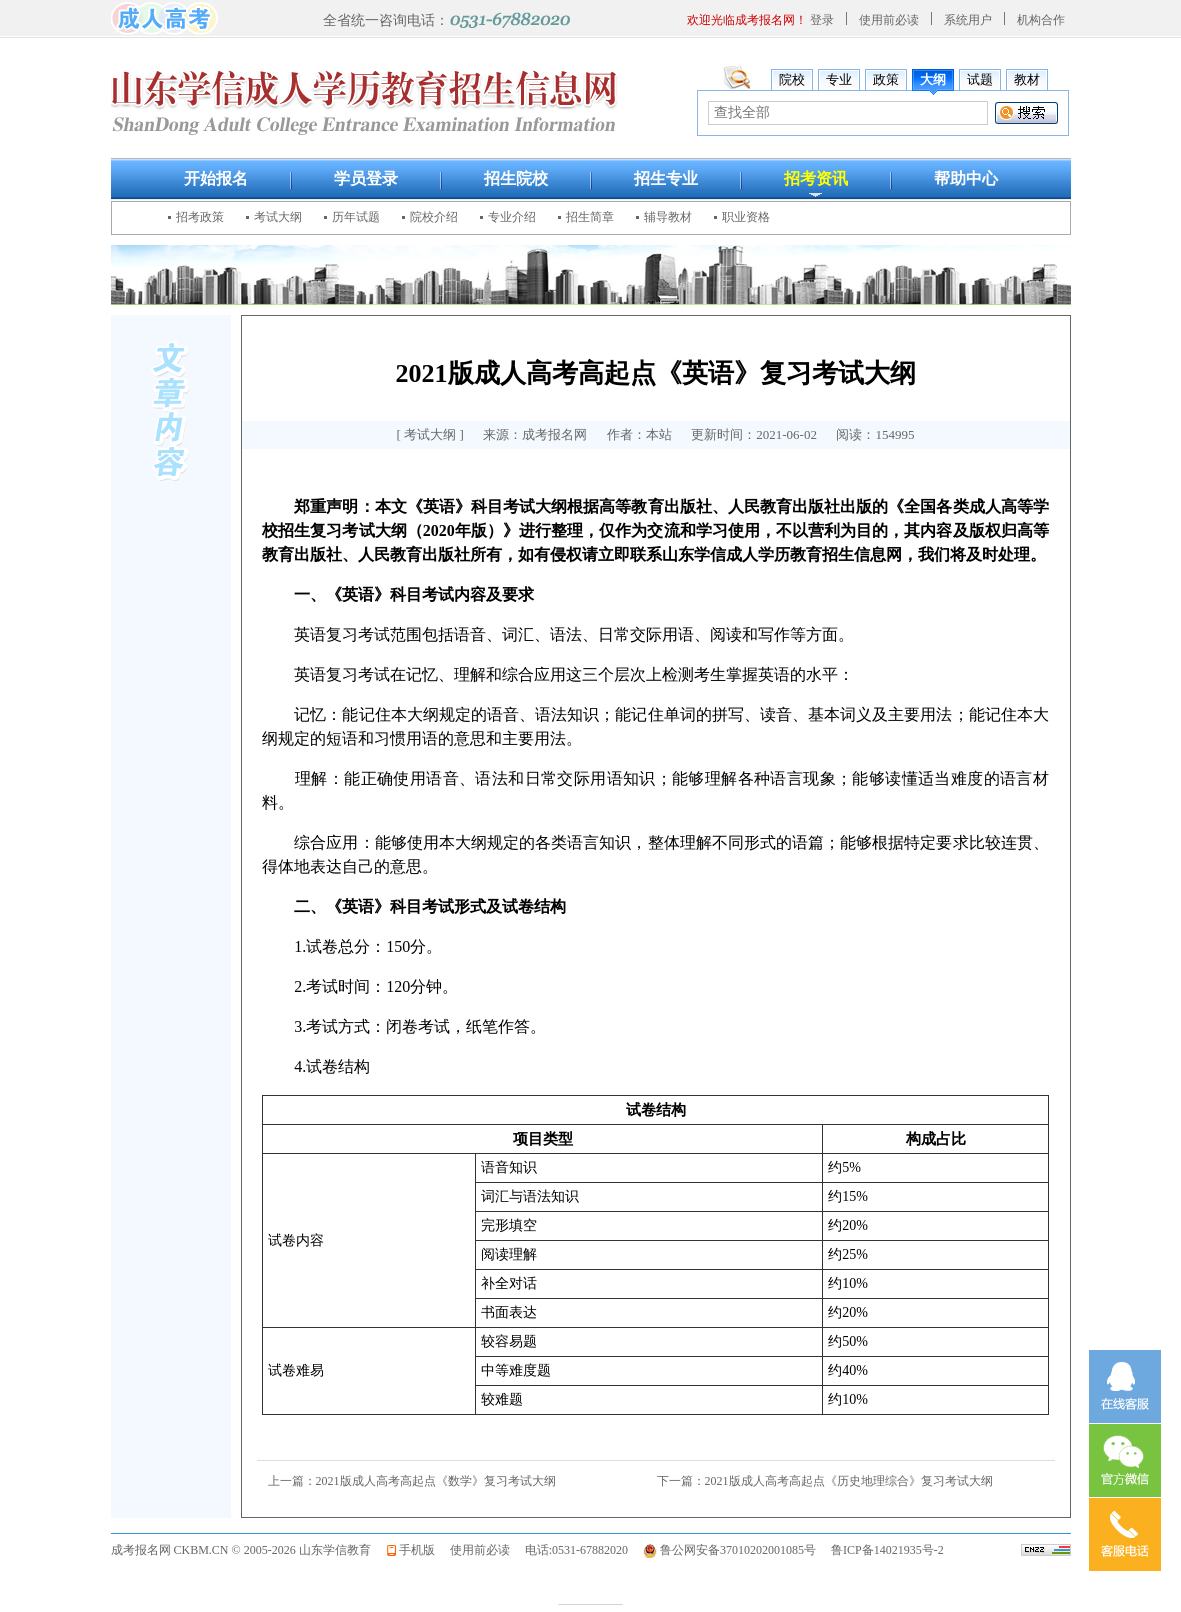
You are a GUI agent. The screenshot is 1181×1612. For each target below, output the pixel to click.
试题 (980, 79)
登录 (822, 20)
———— (591, 1602)
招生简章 (590, 217)
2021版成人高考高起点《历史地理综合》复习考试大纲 (849, 1481)
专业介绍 (512, 217)
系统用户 (968, 20)
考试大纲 (278, 217)
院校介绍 (434, 217)
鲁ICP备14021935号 (882, 1550)
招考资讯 (816, 178)
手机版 (417, 1550)
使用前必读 (889, 20)
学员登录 (366, 178)
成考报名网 (141, 1550)
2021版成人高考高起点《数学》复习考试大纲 (436, 1481)
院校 (792, 79)
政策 (886, 79)
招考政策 (200, 217)
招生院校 (516, 178)
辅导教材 (668, 217)
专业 (839, 79)
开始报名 (216, 178)
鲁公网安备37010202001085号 (738, 1550)
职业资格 (746, 217)
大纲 (933, 79)
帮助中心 (966, 178)
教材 (1027, 79)
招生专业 (666, 178)
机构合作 (1041, 20)
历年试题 (356, 217)
